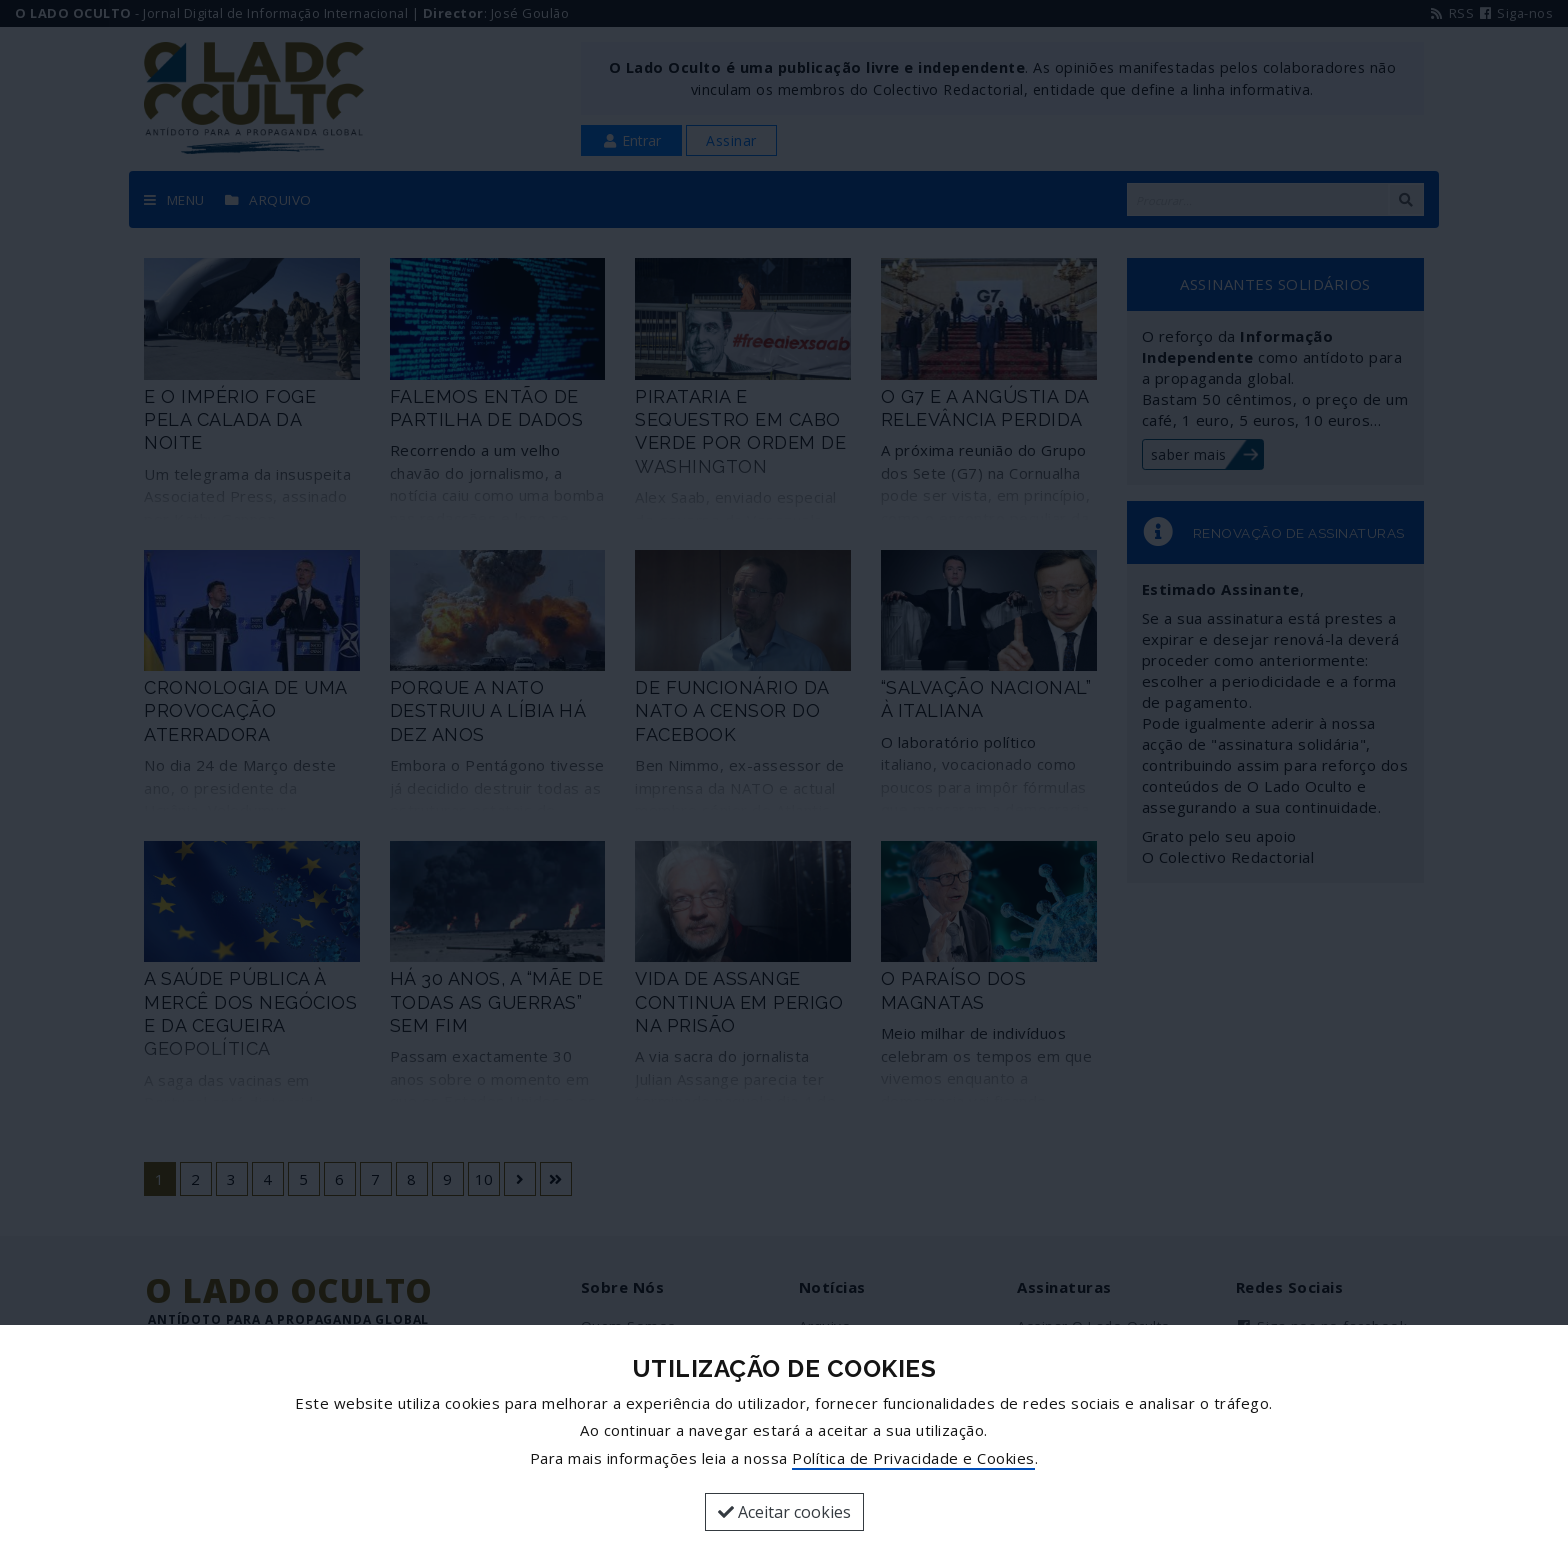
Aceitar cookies (784, 1512)
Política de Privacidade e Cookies (913, 1458)
